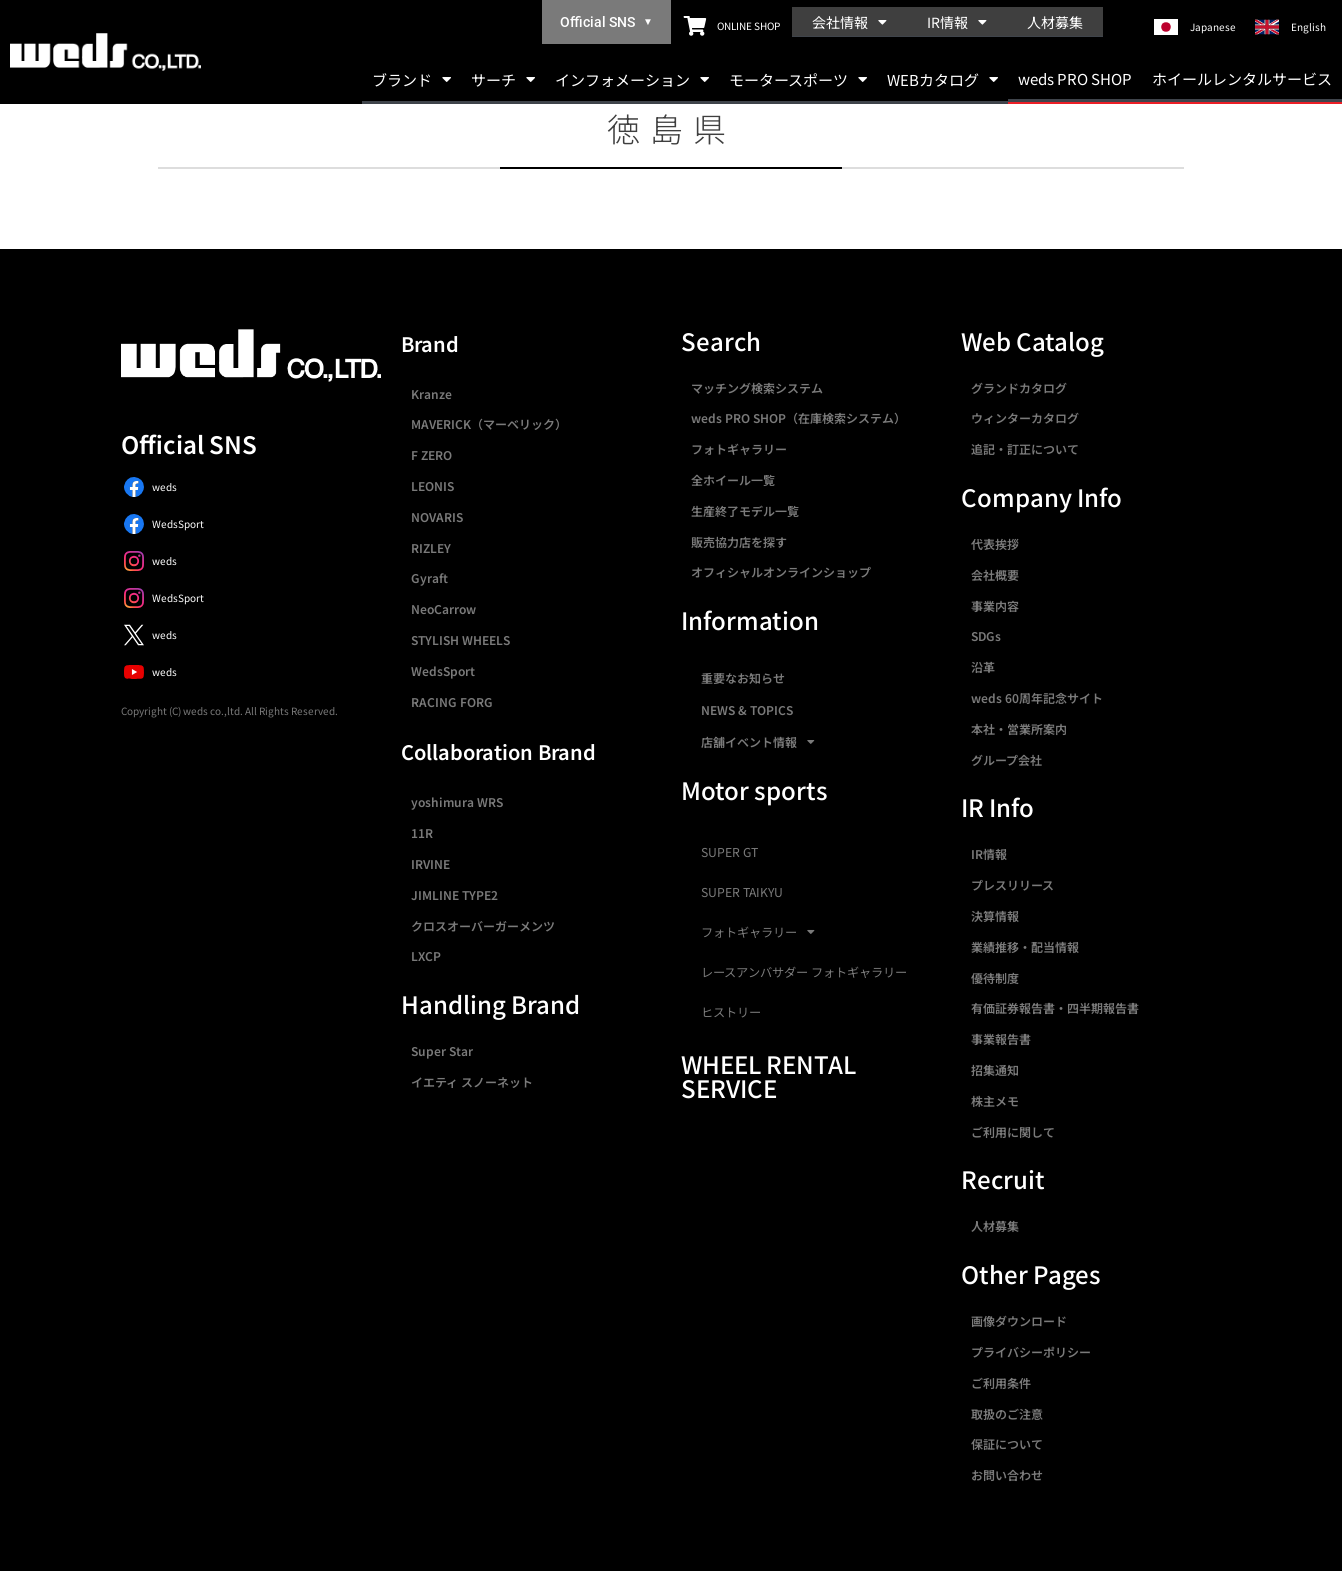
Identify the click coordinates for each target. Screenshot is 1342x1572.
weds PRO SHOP (1075, 78)
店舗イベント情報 (758, 742)
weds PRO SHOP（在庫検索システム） (798, 417)
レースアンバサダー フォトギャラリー (804, 972)
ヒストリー (731, 1012)
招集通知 (995, 1069)
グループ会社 (1006, 759)
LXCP (426, 955)
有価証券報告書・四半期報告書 (1055, 1007)
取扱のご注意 (1007, 1413)
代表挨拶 (995, 543)
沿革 (983, 666)
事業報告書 (1001, 1038)
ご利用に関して (1013, 1131)
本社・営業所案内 (1019, 728)
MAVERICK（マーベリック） (489, 423)
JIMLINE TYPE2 (454, 894)
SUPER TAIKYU (742, 892)
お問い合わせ (1007, 1474)
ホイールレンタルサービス (1242, 78)
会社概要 (995, 574)
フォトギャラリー (739, 448)
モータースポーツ (798, 79)
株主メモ (995, 1100)
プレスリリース (1012, 884)
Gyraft (429, 577)
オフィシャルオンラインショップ (781, 571)
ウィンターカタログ (1025, 417)
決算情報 (995, 915)
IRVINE (430, 863)
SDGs (986, 635)
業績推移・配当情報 (1025, 946)
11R (422, 832)
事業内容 (995, 605)
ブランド (411, 79)
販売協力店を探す (739, 541)
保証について (1007, 1443)
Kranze (431, 393)
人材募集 (1055, 22)
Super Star (442, 1050)
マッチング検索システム (757, 387)
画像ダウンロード (1019, 1320)
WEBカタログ (942, 79)
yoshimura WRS (457, 801)
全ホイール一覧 (733, 479)
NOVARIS (437, 516)
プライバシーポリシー (1031, 1351)
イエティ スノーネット (472, 1081)
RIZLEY (431, 547)
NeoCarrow (443, 608)
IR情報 (957, 22)
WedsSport (443, 670)
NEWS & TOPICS (747, 709)
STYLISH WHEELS (460, 639)
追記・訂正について (1025, 448)
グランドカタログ (1019, 387)
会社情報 (849, 22)
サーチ (503, 79)
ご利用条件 (1001, 1382)
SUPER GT (729, 852)
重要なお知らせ (743, 677)
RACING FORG (452, 701)
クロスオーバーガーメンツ (483, 925)
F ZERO (431, 454)
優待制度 (995, 977)
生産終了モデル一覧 (745, 510)
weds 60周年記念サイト (1037, 697)
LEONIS (432, 485)
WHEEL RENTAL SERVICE (768, 1075)
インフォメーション (632, 79)
